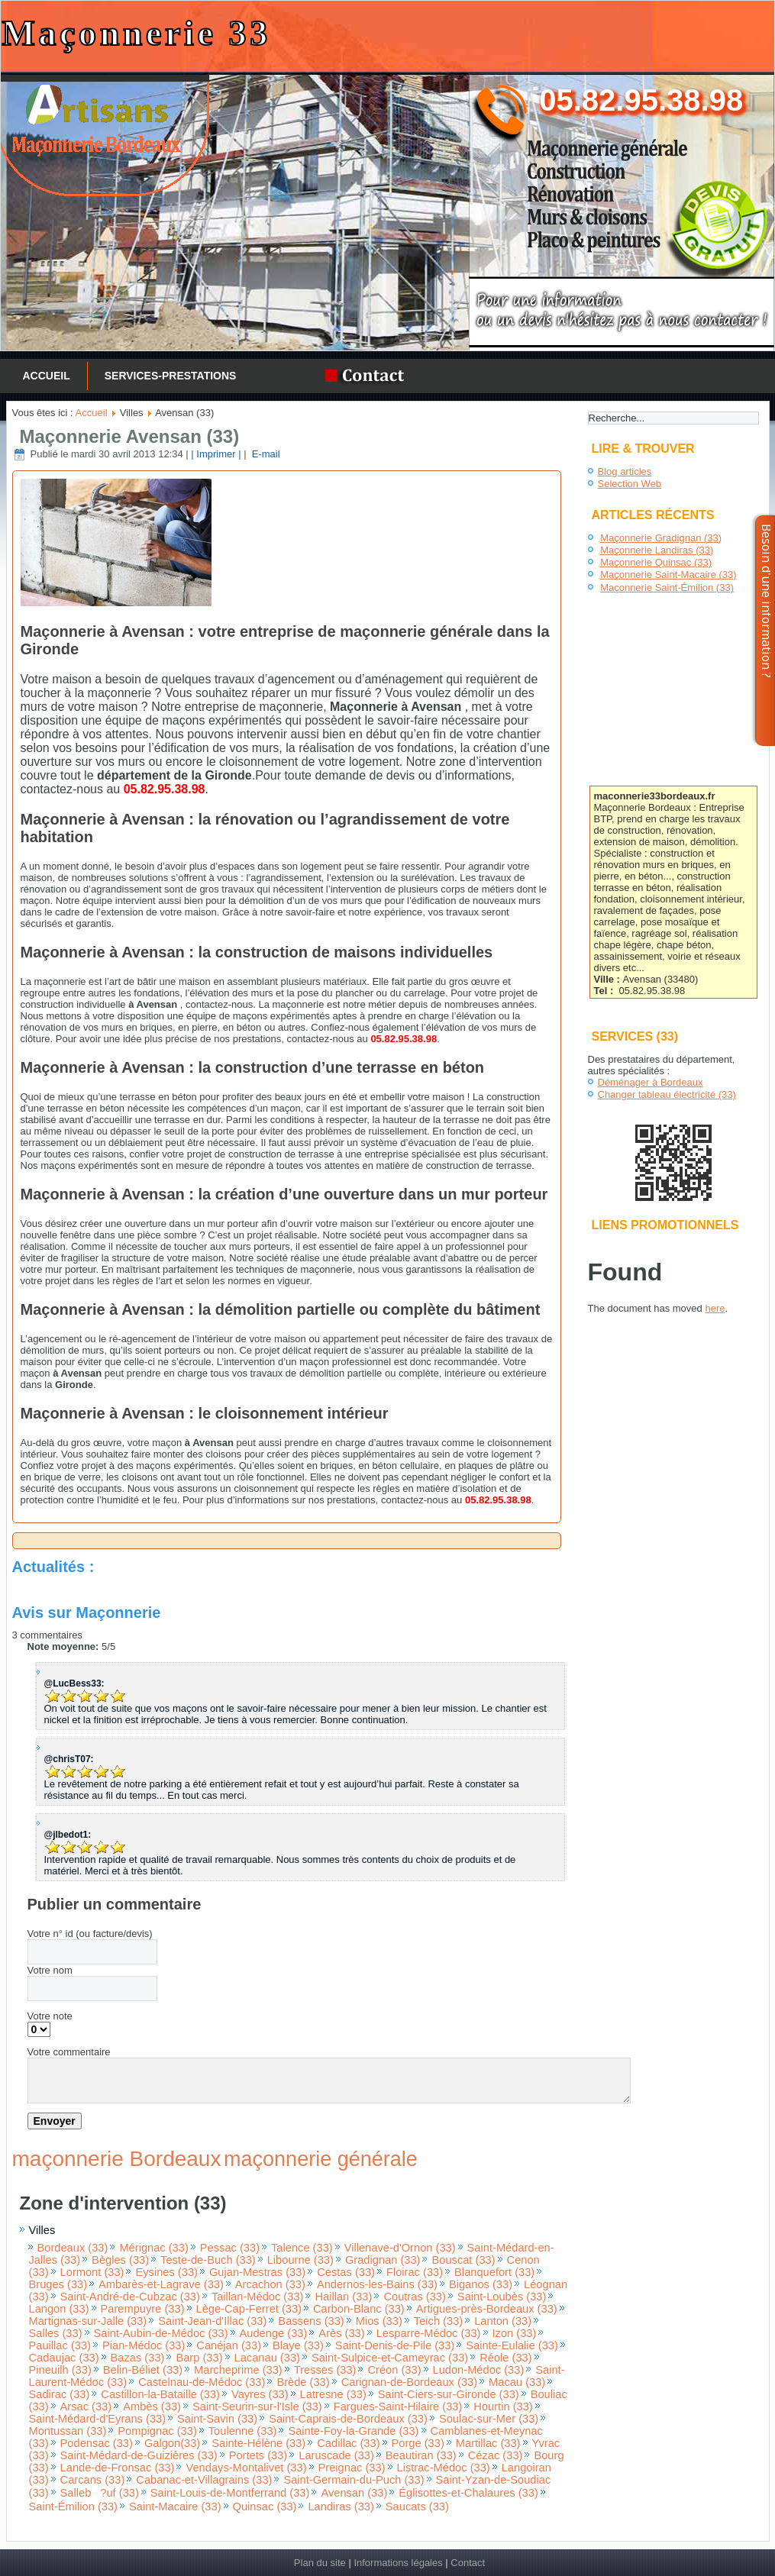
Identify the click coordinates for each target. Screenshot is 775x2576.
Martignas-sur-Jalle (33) (88, 2321)
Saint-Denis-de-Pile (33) (394, 2345)
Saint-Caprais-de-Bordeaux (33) (348, 2419)
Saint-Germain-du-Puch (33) (353, 2480)
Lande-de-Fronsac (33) (117, 2467)
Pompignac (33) (157, 2431)
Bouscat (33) (463, 2260)
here (715, 1308)
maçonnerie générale (321, 2159)
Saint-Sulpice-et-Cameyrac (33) (390, 2358)
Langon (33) (59, 2309)
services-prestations (171, 376)
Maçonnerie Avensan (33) (130, 436)
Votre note (50, 2016)
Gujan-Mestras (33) (257, 2272)
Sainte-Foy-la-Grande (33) (353, 2431)
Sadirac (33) (59, 2394)
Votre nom (50, 1970)
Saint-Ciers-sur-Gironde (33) (448, 2394)
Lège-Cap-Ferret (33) (249, 2309)
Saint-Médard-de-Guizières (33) (139, 2455)
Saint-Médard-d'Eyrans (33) (97, 2419)
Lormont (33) (92, 2272)
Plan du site (320, 2562)
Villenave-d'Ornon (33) (400, 2248)
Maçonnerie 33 (136, 33)
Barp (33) (199, 2358)
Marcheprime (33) (238, 2370)
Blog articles (625, 471)
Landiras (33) (340, 2506)
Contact (467, 2562)
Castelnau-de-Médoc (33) (201, 2382)
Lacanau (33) (267, 2358)
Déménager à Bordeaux (650, 1082)
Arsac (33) (86, 2406)
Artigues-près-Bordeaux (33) (486, 2309)
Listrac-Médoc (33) (443, 2467)
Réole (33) (505, 2358)
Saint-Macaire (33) (175, 2506)
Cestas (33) (346, 2272)
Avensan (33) (354, 2493)
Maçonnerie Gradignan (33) (661, 538)
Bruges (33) (58, 2284)
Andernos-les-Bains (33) (377, 2284)
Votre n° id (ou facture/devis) (90, 1933)
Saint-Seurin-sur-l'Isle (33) (257, 2406)
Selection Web (630, 483)
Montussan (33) (68, 2431)
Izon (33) (514, 2333)
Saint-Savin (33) (217, 2419)
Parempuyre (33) (143, 2309)
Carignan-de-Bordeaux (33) (409, 2382)
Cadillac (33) (348, 2443)
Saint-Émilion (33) (73, 2506)
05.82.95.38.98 (641, 100)
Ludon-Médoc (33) (479, 2370)
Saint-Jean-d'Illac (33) (212, 2321)
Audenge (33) (274, 2333)
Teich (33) (438, 2321)
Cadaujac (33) (64, 2358)
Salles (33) (55, 2333)
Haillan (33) (343, 2296)
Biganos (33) (480, 2284)
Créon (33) (394, 2370)
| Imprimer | (216, 454)
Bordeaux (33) (72, 2248)
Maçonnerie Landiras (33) (656, 550)
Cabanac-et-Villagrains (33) (204, 2480)
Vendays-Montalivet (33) (246, 2467)
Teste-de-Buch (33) (208, 2260)
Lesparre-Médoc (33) (428, 2333)
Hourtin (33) (502, 2406)
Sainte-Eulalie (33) (512, 2345)
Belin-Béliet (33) (142, 2370)
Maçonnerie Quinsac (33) (656, 562)
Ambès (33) (152, 2406)
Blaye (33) (298, 2345)
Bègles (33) (120, 2260)
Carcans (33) (92, 2480)
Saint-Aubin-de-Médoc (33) (161, 2333)
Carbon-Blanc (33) (359, 2309)
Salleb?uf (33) (99, 2493)
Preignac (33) (352, 2467)
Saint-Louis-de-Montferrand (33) (230, 2493)
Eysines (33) (166, 2272)
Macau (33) (517, 2382)
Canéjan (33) (228, 2345)
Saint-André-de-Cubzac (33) (130, 2296)
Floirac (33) (414, 2272)
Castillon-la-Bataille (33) (160, 2394)
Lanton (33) (502, 2321)
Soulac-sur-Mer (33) (488, 2419)
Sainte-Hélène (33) (258, 2443)
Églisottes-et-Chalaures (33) (468, 2493)
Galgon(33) (172, 2443)
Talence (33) (302, 2248)
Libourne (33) (300, 2260)
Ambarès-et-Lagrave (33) (161, 2284)
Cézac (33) (495, 2455)
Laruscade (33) (336, 2455)
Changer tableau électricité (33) (667, 1094)
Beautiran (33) (421, 2455)
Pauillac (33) (60, 2345)
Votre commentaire (69, 2052)
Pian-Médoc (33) (143, 2345)
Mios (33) (379, 2321)
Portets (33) (258, 2455)
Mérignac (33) (153, 2248)
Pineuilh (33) (60, 2370)
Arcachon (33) (270, 2284)
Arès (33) (341, 2333)
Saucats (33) (417, 2506)
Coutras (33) (414, 2296)
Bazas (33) (138, 2358)
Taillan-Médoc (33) (258, 2296)
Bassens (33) (311, 2321)
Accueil (46, 376)
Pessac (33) (230, 2248)
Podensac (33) (96, 2443)
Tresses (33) (325, 2370)
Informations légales (398, 2562)
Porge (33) (418, 2443)
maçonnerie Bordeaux (116, 2159)
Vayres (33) (260, 2394)
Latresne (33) (333, 2394)
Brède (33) (302, 2382)
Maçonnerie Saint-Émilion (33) (667, 587)
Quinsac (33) (265, 2506)
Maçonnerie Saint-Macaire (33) (668, 574)
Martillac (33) (488, 2443)
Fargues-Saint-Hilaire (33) (398, 2406)
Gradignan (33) (383, 2260)
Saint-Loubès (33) (502, 2296)
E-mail (264, 454)
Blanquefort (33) (494, 2272)
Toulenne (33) (242, 2431)
